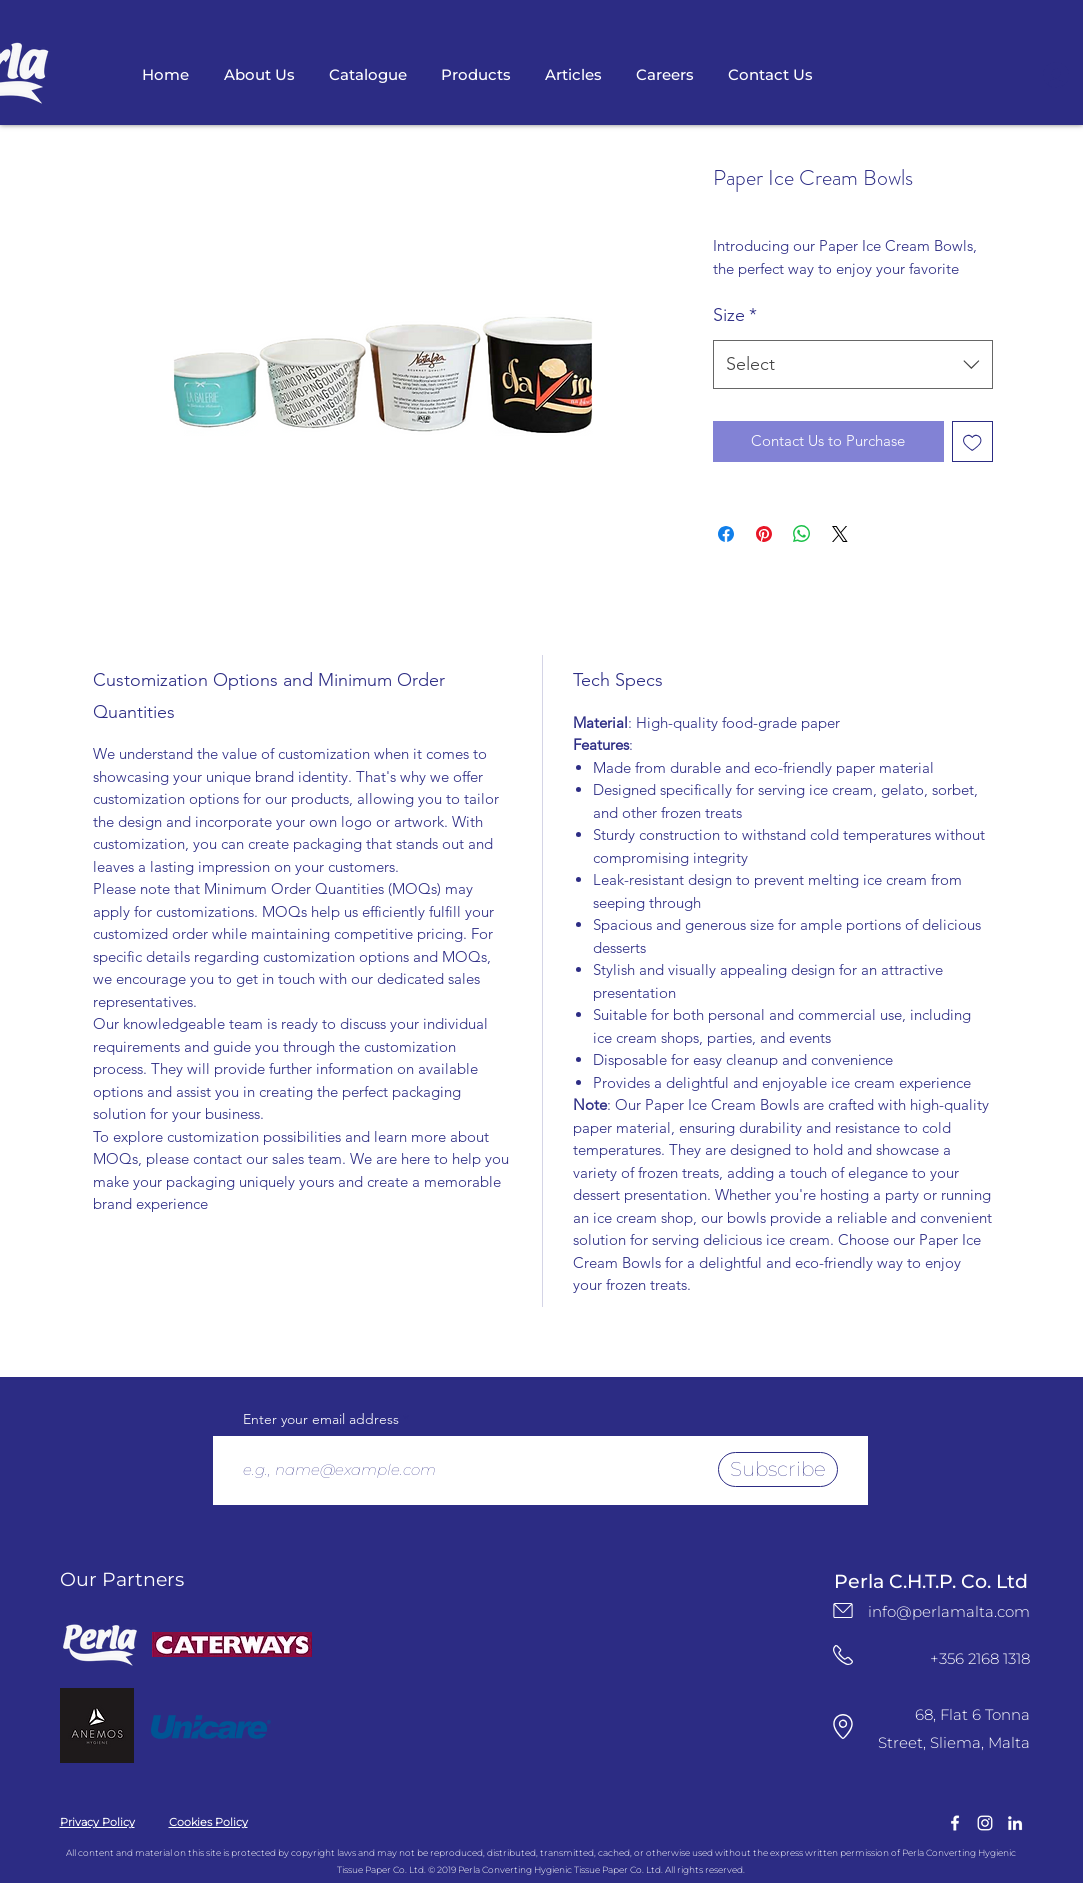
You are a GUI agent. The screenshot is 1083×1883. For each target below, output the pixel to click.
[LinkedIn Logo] (1015, 1823)
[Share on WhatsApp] (802, 534)
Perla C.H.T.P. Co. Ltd (931, 1581)
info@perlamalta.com (949, 1611)
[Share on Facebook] (726, 534)
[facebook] (955, 1823)
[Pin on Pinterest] (764, 534)
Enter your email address (321, 1419)
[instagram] (985, 1823)
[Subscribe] (778, 1469)
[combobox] (853, 365)
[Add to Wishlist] (972, 441)
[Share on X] (840, 534)
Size (735, 315)
